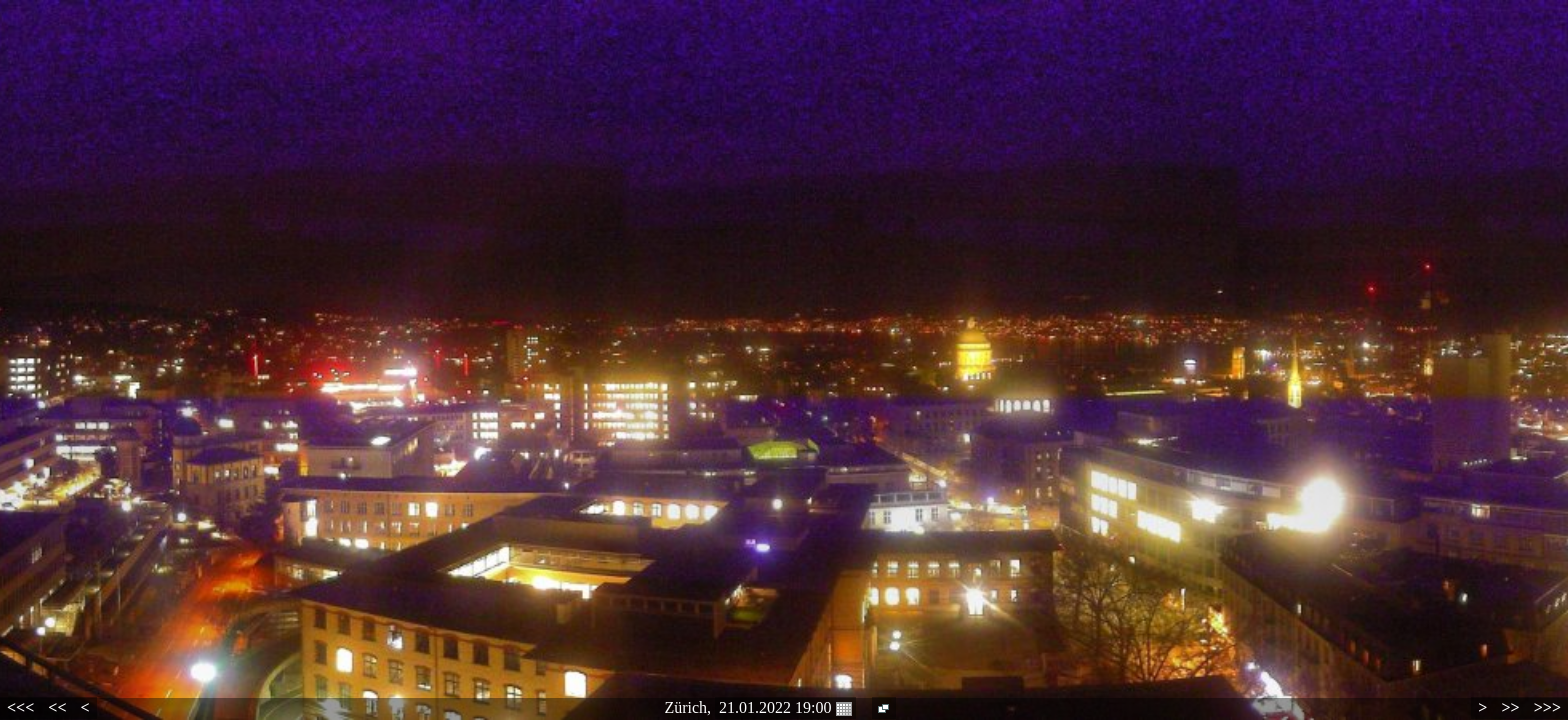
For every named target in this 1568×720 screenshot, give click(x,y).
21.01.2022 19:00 (785, 708)
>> (1510, 707)
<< (57, 707)
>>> (1547, 707)
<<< (20, 707)
